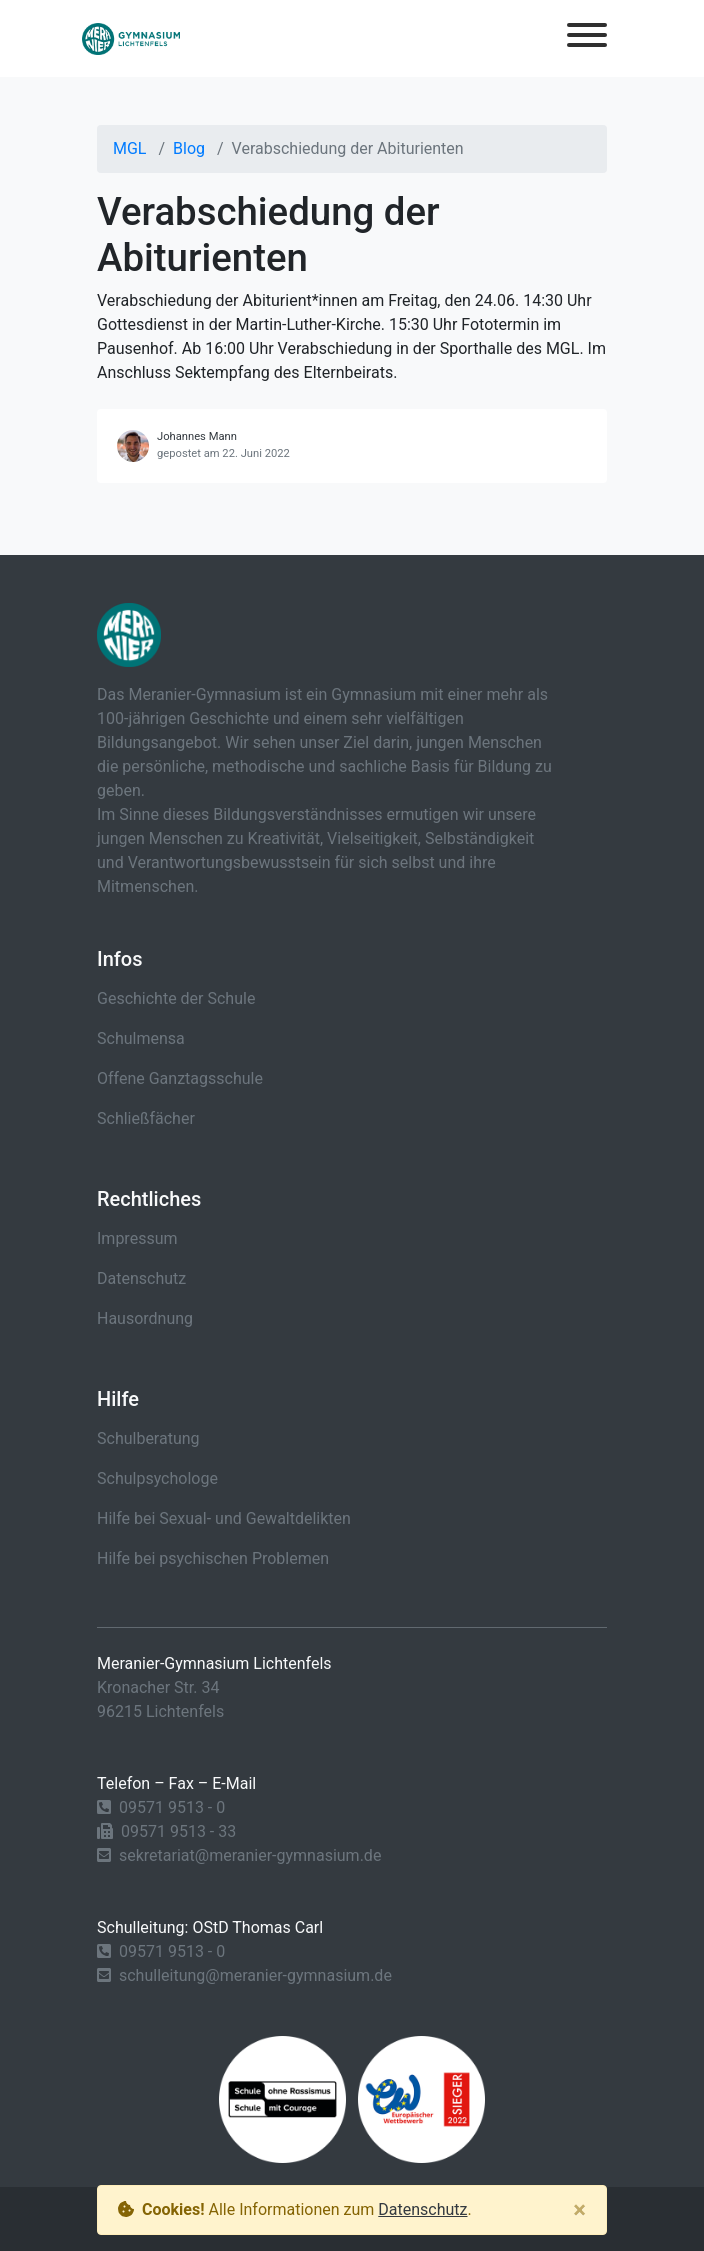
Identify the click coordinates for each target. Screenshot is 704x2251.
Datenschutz (141, 1278)
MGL (129, 148)
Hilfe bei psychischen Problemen (213, 1558)
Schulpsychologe (157, 1478)
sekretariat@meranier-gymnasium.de (250, 1855)
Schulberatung (148, 1438)
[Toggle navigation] (587, 38)
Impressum (137, 1238)
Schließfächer (146, 1118)
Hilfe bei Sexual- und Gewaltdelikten (224, 1518)
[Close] (579, 2210)
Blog (189, 148)
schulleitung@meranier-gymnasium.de (255, 1975)
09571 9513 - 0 (172, 1807)
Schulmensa (141, 1038)
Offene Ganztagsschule (180, 1078)
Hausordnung (145, 1318)
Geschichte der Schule (176, 998)
